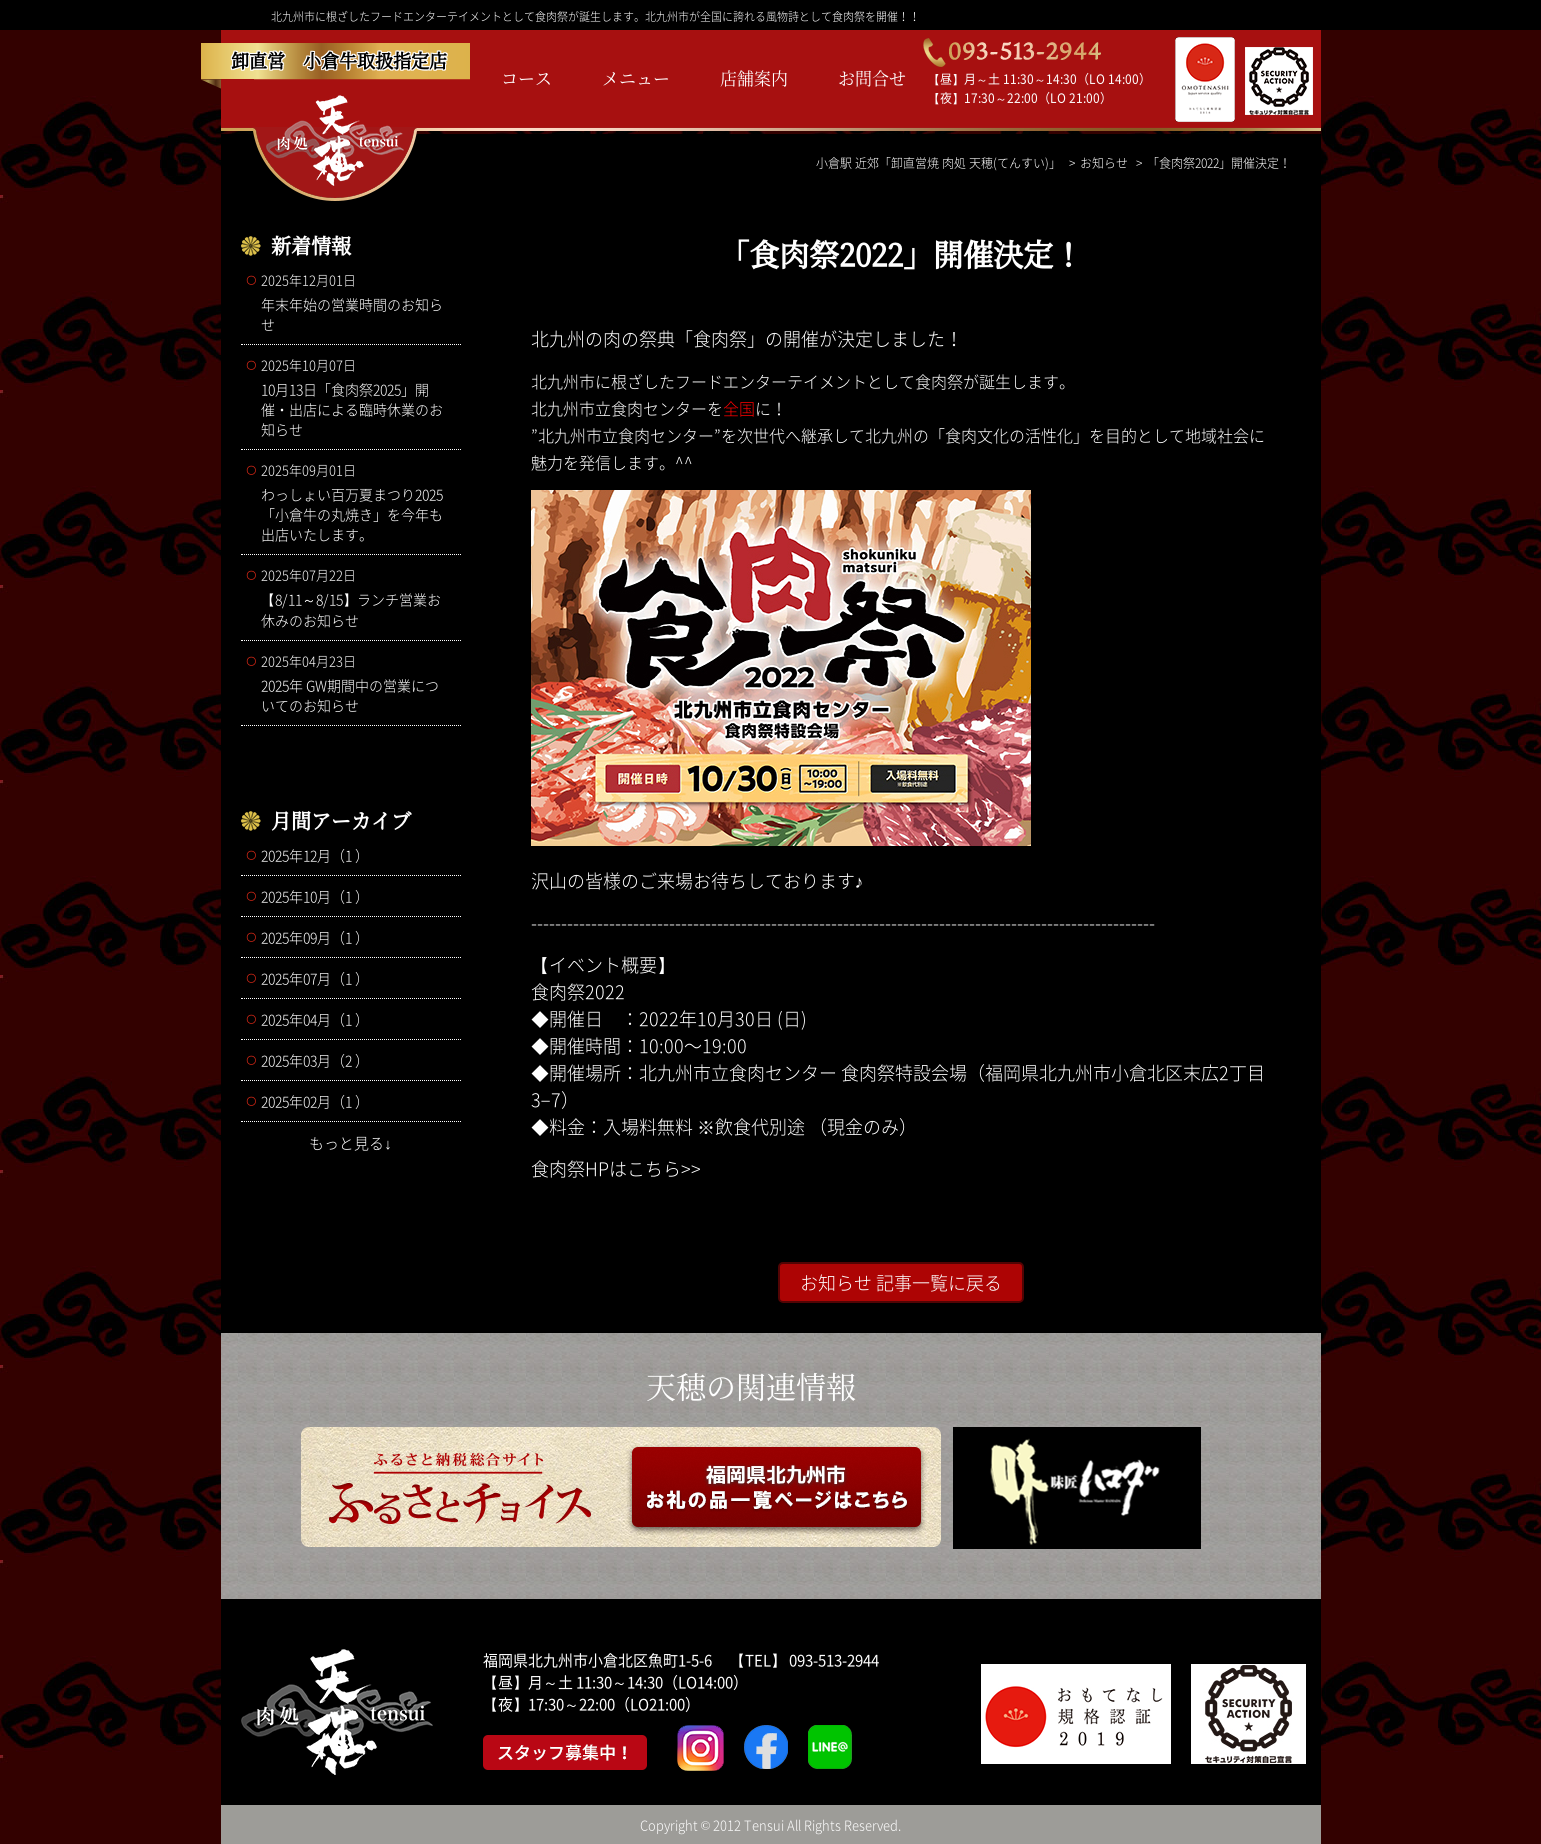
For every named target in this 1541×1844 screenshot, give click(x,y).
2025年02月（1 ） (315, 1101)
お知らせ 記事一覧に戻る (901, 1282)
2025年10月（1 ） (315, 896)
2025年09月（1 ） (315, 937)
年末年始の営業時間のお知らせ (356, 302)
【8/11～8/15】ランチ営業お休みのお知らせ (356, 597)
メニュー (636, 77)
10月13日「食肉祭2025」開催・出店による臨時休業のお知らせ (356, 397)
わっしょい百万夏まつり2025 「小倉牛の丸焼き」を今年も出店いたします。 (356, 502)
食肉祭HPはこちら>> (616, 1168)
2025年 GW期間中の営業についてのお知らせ (356, 683)
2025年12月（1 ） (315, 855)
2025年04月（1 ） (315, 1019)
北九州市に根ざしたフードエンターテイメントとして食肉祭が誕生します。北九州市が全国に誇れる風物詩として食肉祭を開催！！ (595, 16)
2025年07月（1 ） (315, 978)
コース (526, 77)
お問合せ (872, 77)
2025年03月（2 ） (315, 1060)
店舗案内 (754, 77)
